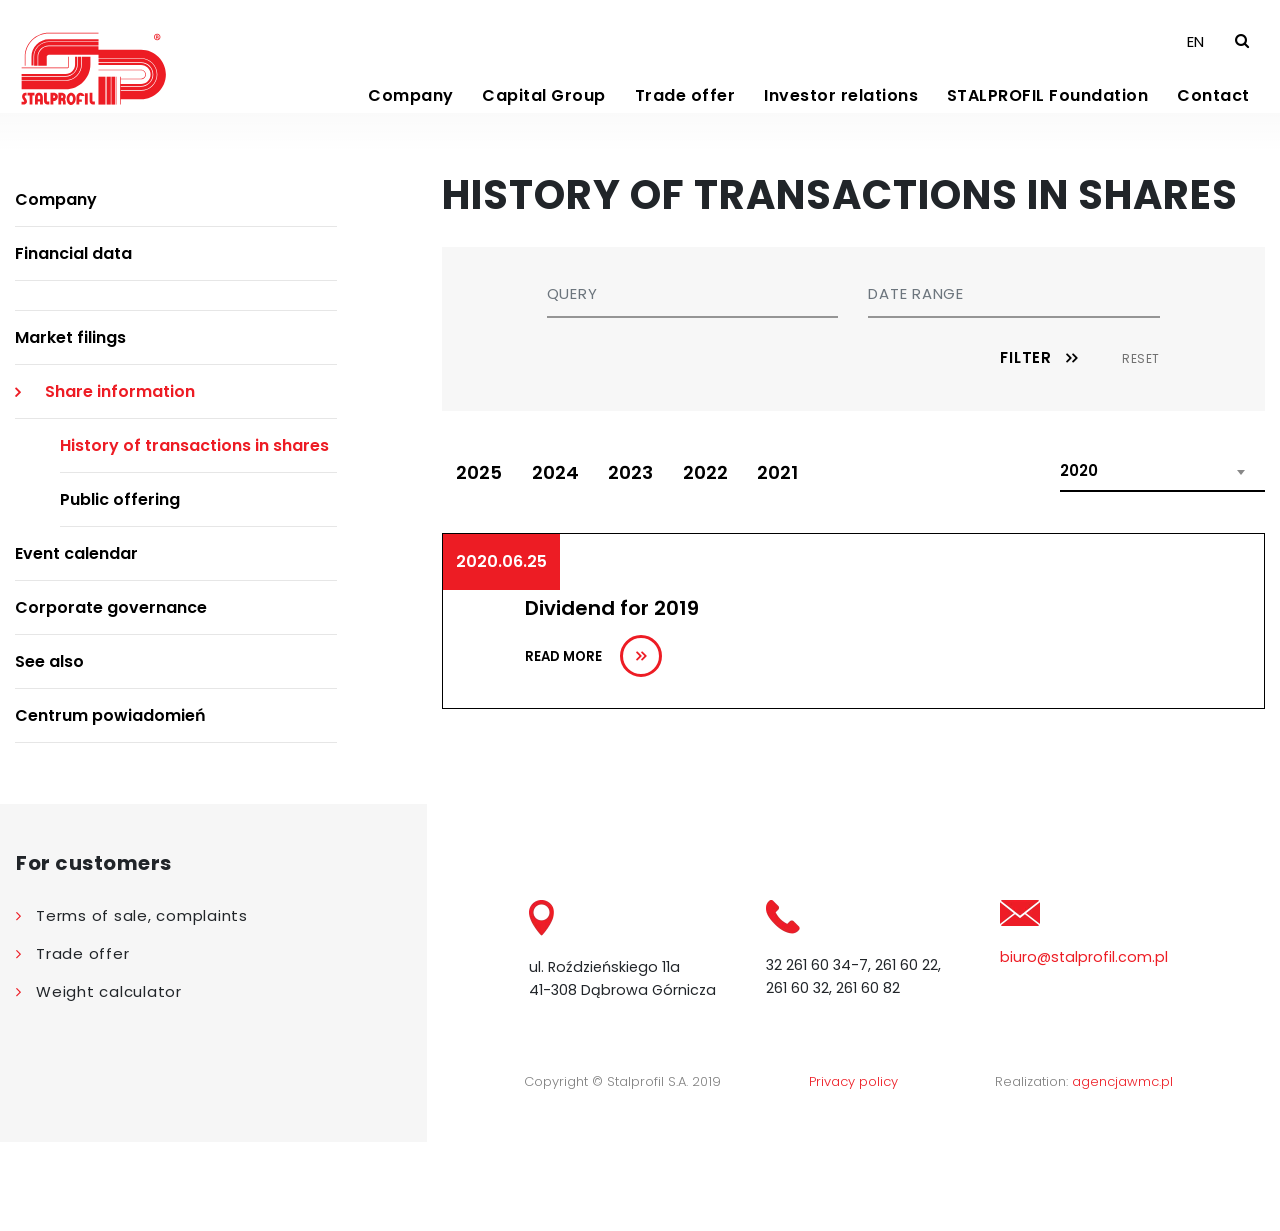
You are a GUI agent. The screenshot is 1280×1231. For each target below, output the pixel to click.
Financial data (73, 340)
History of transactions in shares (194, 532)
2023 (647, 561)
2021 (807, 561)
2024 (565, 561)
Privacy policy (853, 1170)
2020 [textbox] (1079, 559)
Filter (1026, 444)
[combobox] (1162, 560)
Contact (1213, 129)
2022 (728, 561)
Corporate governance (111, 694)
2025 (483, 561)
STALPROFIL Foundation (1048, 129)
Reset (1141, 445)
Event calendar (76, 640)
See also (49, 748)
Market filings (70, 424)
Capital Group (544, 129)
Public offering (120, 586)
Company (411, 129)
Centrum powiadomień (110, 802)
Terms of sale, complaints (142, 1001)
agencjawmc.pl (1122, 1170)
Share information (120, 478)
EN (1195, 71)
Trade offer (685, 129)
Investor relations (841, 129)
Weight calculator (109, 1077)
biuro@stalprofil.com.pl (1084, 1043)
